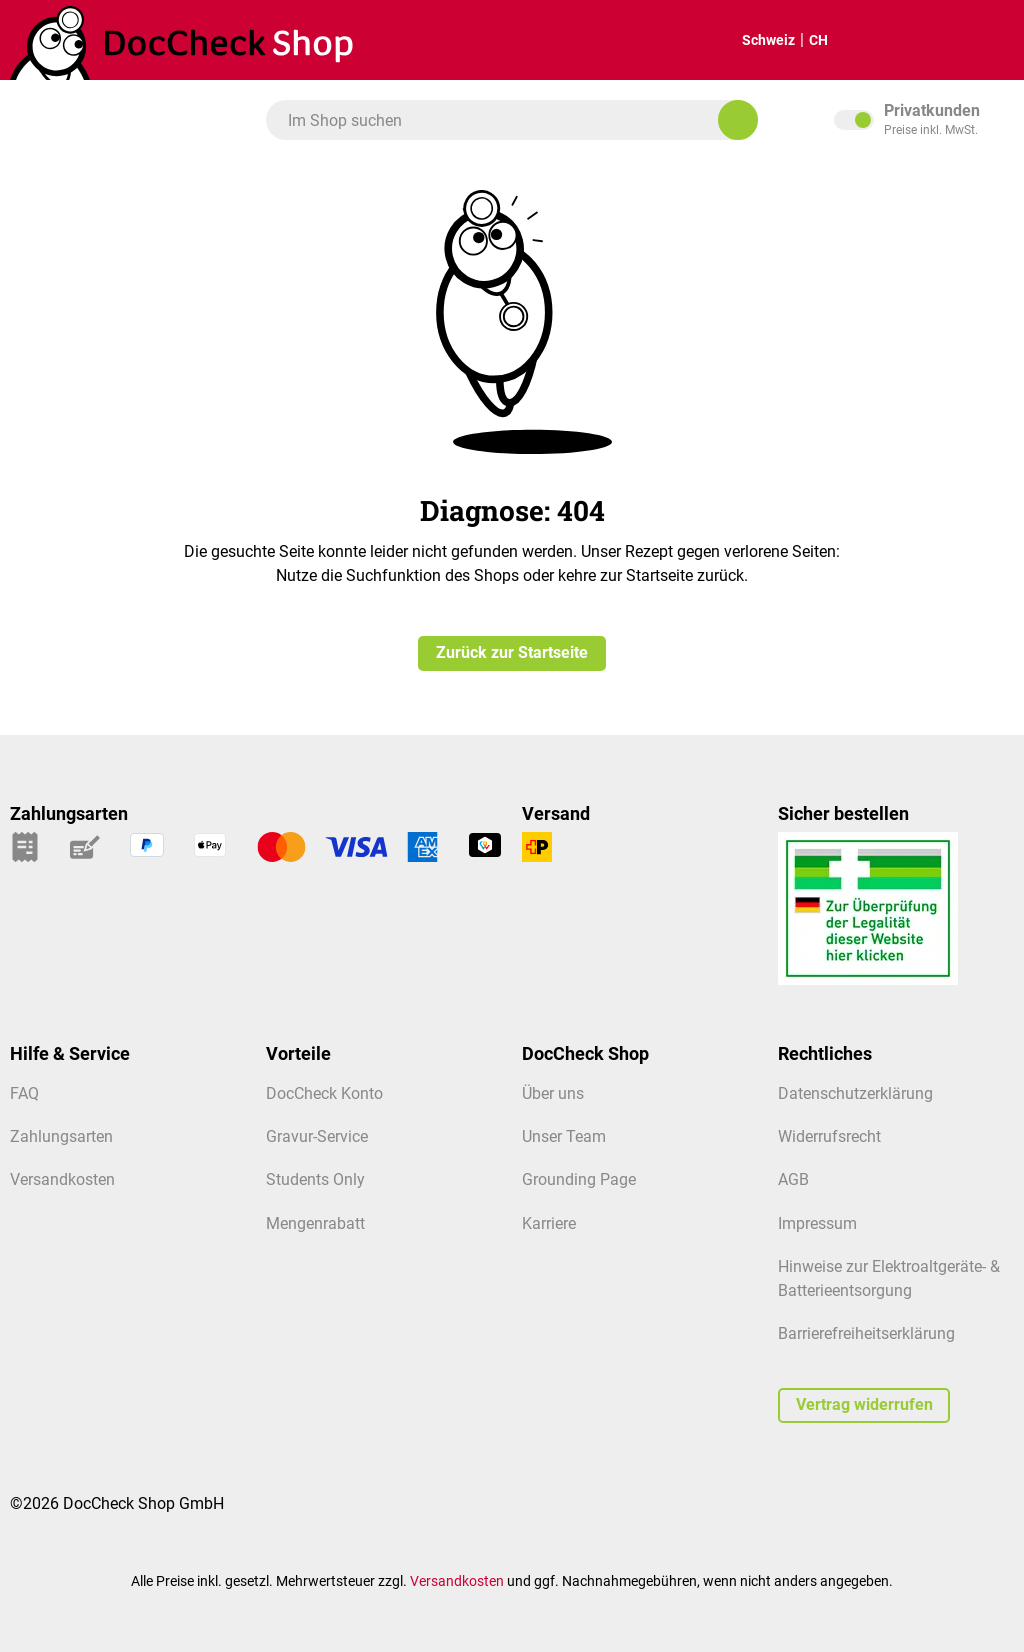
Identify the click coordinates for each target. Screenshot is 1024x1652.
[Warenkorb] (921, 40)
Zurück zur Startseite (512, 653)
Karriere (549, 1224)
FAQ (24, 1094)
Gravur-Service (317, 1137)
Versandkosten (62, 1180)
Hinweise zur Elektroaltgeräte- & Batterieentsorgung (889, 1278)
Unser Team (564, 1137)
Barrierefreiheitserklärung (866, 1334)
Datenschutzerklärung (855, 1094)
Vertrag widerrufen (864, 1405)
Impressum (817, 1224)
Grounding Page (579, 1180)
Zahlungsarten (61, 1137)
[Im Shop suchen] (738, 120)
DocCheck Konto (324, 1094)
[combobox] (502, 120)
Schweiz (752, 40)
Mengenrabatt (315, 1224)
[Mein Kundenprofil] (983, 40)
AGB (793, 1180)
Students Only (315, 1180)
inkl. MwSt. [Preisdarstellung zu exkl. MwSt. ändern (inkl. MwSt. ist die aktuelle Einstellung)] (924, 120)
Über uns (553, 1094)
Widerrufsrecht (829, 1137)
